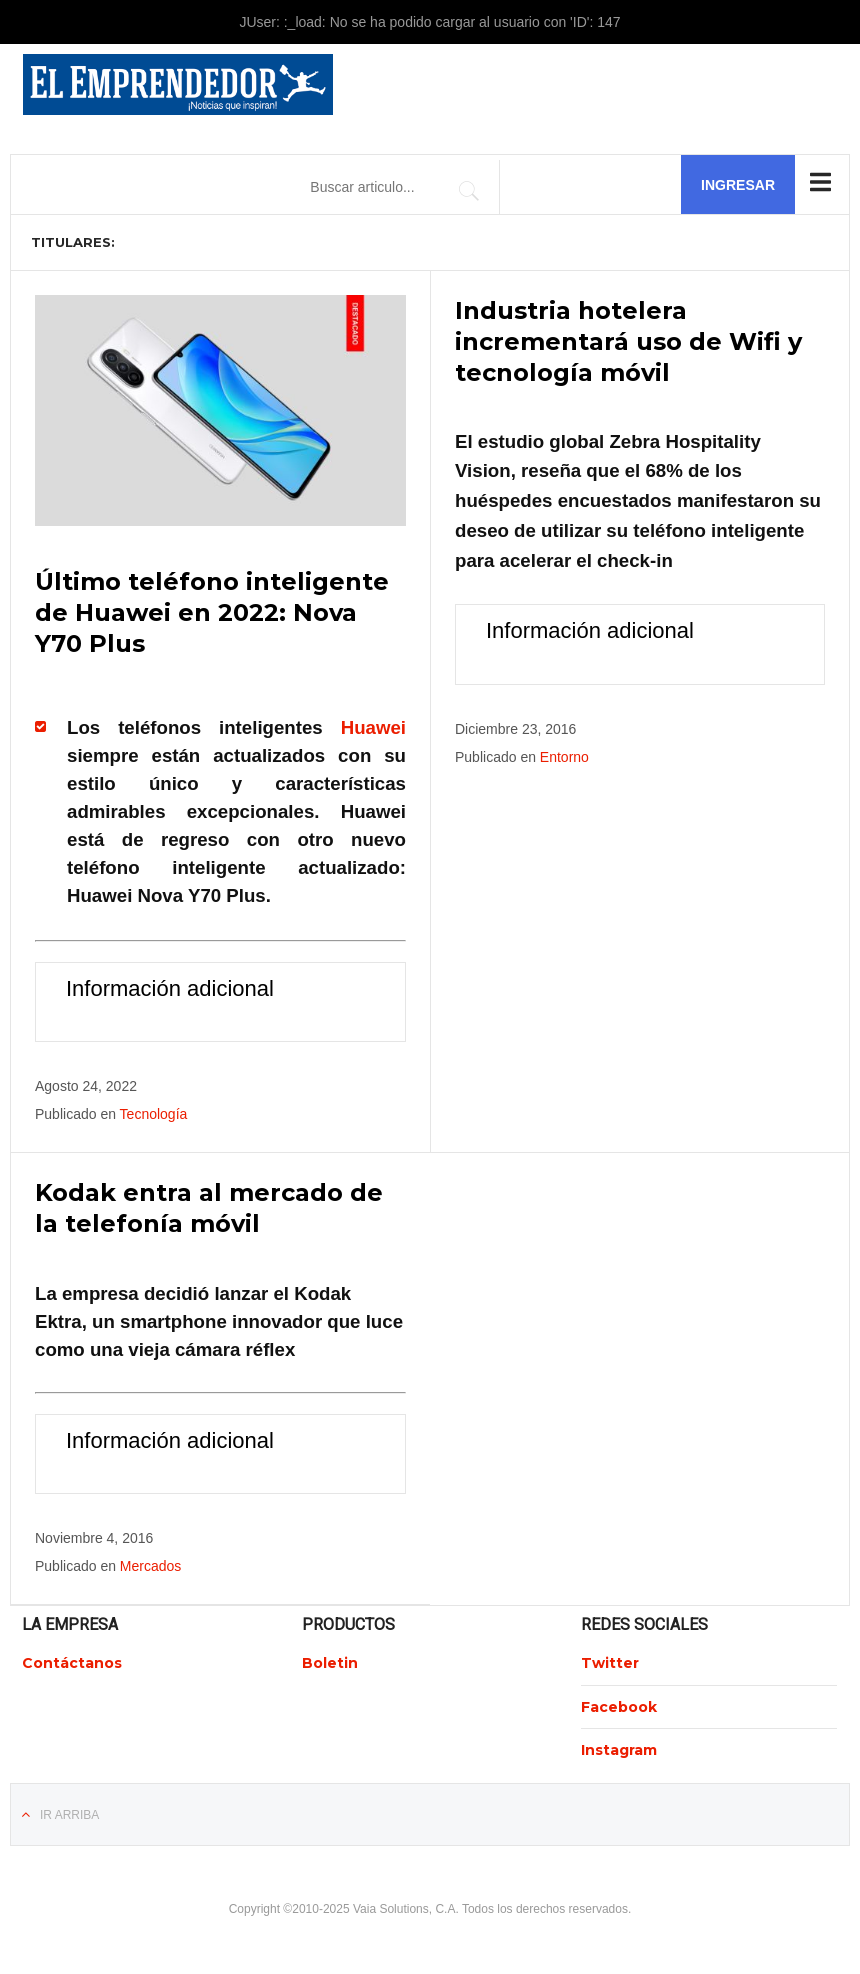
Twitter (610, 1663)
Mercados (150, 1566)
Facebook (619, 1707)
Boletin (330, 1663)
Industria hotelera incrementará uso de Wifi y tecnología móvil (628, 341)
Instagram (619, 1750)
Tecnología (154, 1114)
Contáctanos (72, 1663)
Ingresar (738, 185)
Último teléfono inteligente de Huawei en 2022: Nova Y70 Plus (212, 612)
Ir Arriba (69, 1815)
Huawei (373, 727)
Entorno (564, 757)
